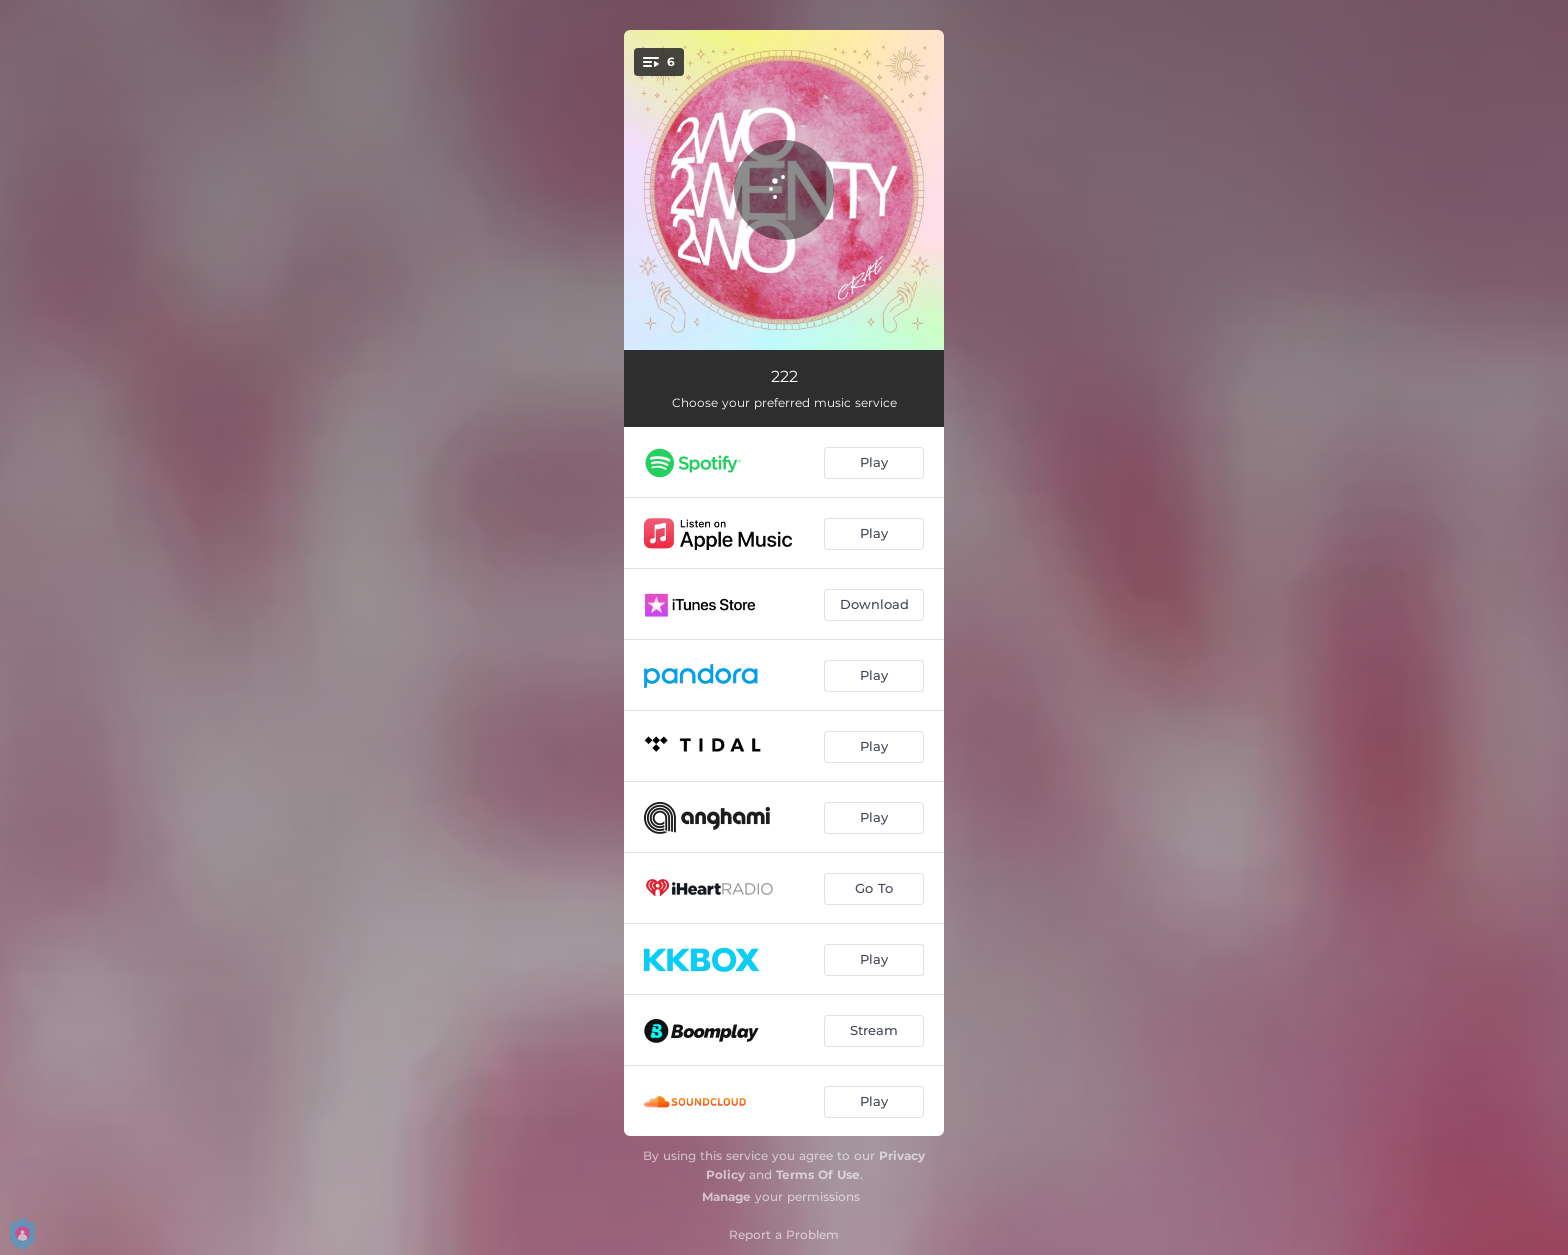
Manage (726, 1196)
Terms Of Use (818, 1174)
